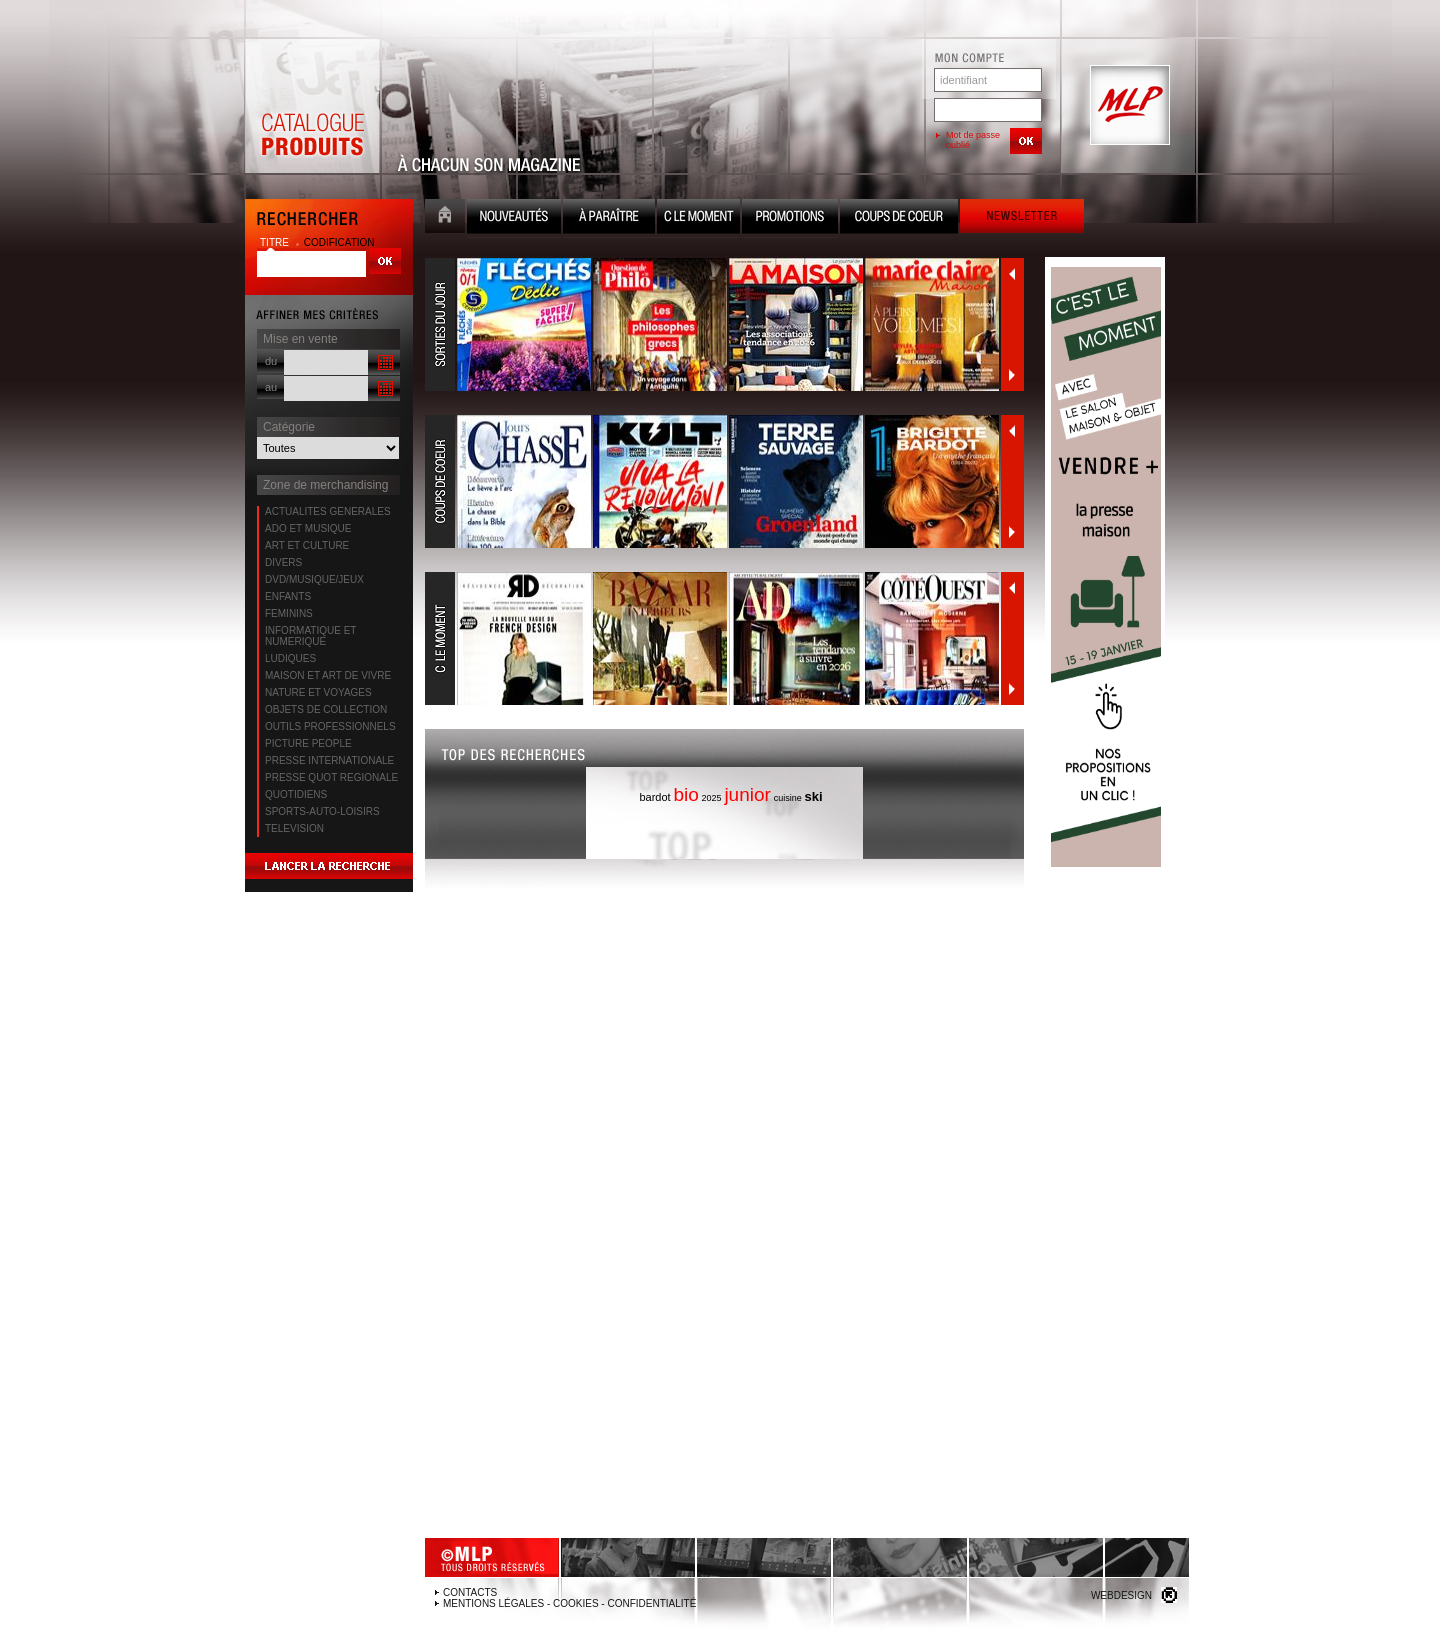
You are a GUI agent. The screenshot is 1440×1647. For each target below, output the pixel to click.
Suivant (1012, 375)
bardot (654, 797)
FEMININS (289, 613)
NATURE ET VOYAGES (318, 692)
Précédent (1012, 274)
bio (685, 794)
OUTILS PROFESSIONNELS (330, 726)
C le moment (698, 218)
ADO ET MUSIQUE (308, 528)
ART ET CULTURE (307, 545)
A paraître (609, 218)
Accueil (445, 218)
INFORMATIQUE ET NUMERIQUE (310, 636)
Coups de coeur (899, 218)
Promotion (790, 218)
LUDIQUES (290, 658)
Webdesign (1121, 1595)
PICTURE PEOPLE (308, 743)
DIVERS (283, 562)
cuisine (788, 798)
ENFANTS (288, 596)
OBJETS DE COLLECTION (326, 709)
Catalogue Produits (312, 106)
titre (276, 242)
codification (339, 242)
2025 (712, 798)
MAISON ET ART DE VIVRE (328, 675)
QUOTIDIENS (296, 794)
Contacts (470, 1592)
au (271, 387)
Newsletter (1022, 218)
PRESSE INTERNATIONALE (329, 760)
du (271, 361)
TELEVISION (294, 828)
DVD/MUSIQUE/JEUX (314, 579)
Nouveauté (514, 218)
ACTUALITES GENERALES (328, 511)
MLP (1128, 106)
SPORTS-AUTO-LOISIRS (322, 811)
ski (813, 796)
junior (747, 794)
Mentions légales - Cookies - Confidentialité (569, 1603)
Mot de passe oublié (973, 140)
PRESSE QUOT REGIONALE (331, 777)
